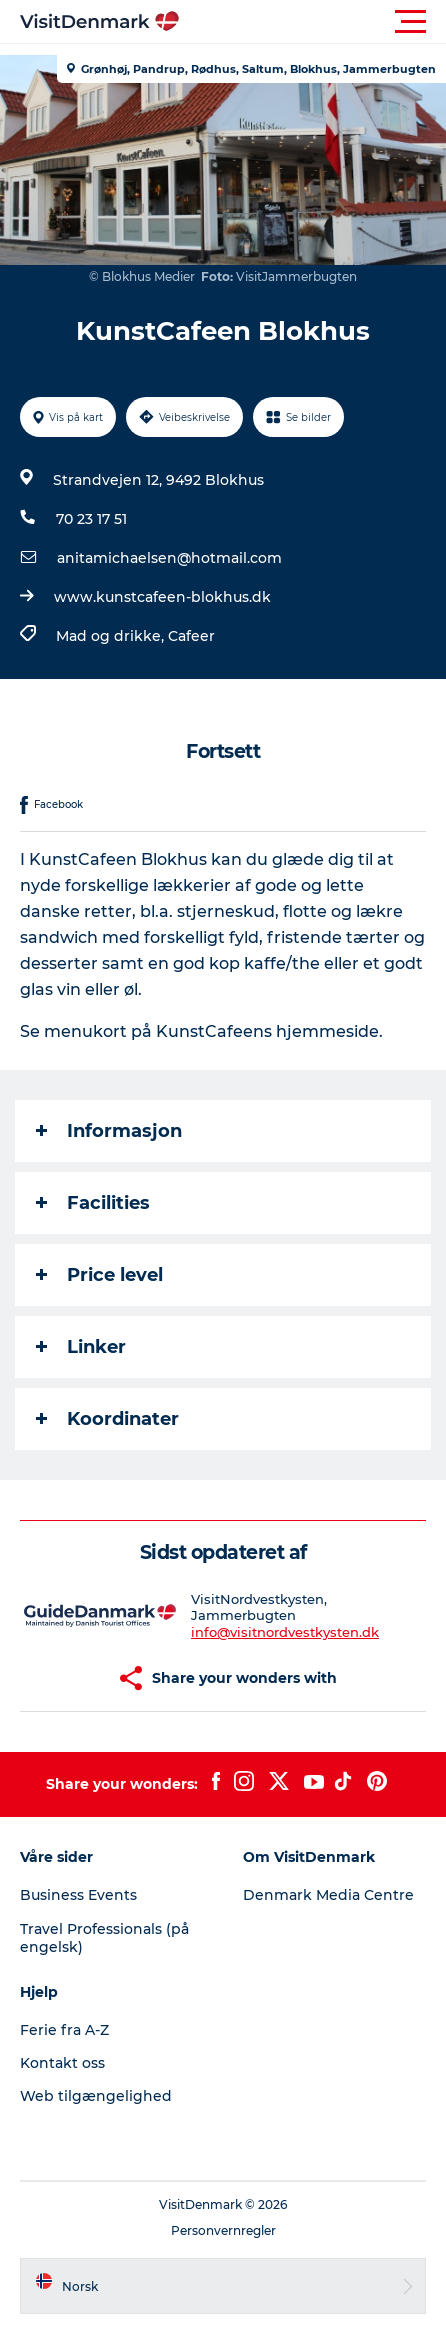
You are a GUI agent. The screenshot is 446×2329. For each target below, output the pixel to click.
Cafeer (191, 636)
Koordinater (107, 1419)
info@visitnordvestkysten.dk (285, 1632)
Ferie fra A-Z (64, 2030)
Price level (99, 1275)
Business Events (78, 1895)
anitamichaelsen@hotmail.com (169, 558)
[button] (313, 22)
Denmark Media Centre (328, 1895)
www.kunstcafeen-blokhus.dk (162, 597)
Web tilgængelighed (96, 2096)
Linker (81, 1347)
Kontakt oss (62, 2063)
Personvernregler (223, 2230)
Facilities (93, 1203)
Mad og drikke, (112, 636)
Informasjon (109, 1131)
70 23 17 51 (91, 519)
